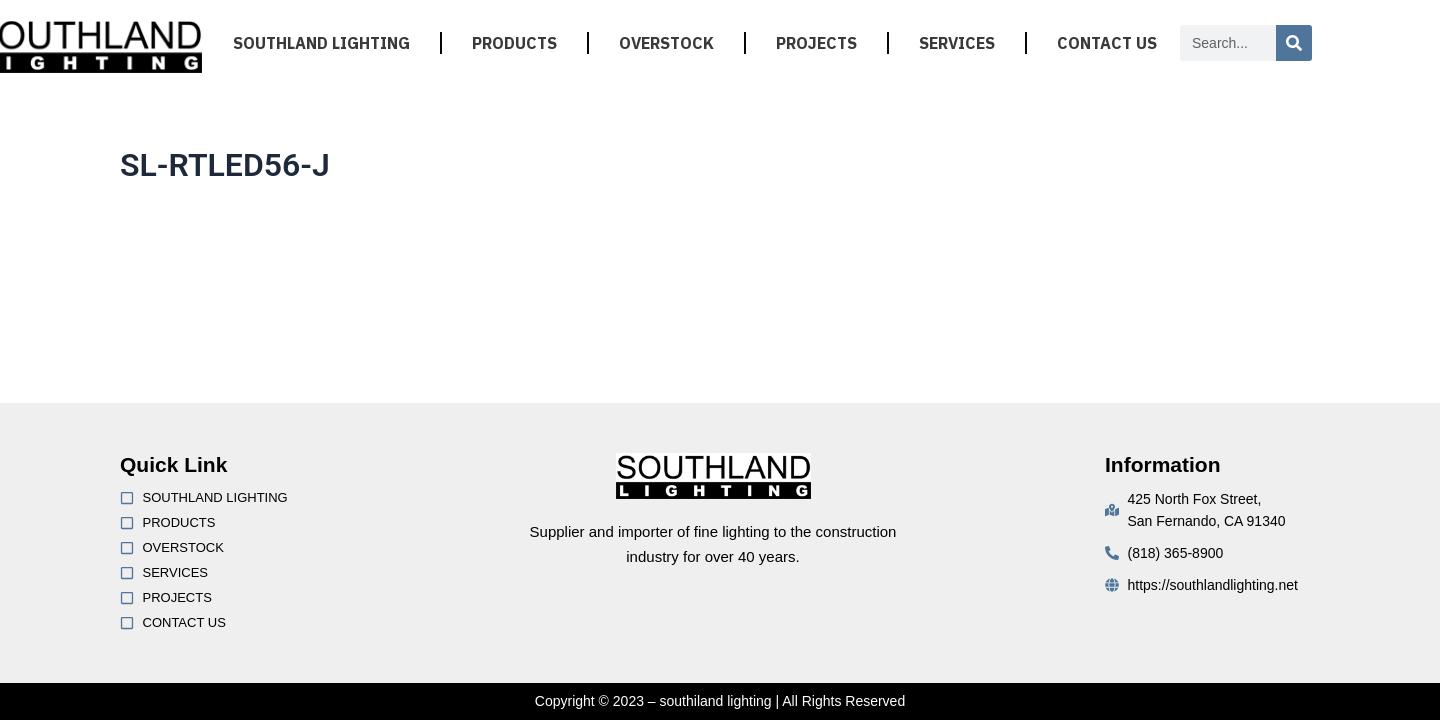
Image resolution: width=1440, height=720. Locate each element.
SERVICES (957, 43)
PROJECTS (816, 43)
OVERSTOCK (666, 43)
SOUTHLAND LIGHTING (321, 43)
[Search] (1294, 43)
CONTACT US (1107, 43)
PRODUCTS (514, 43)
